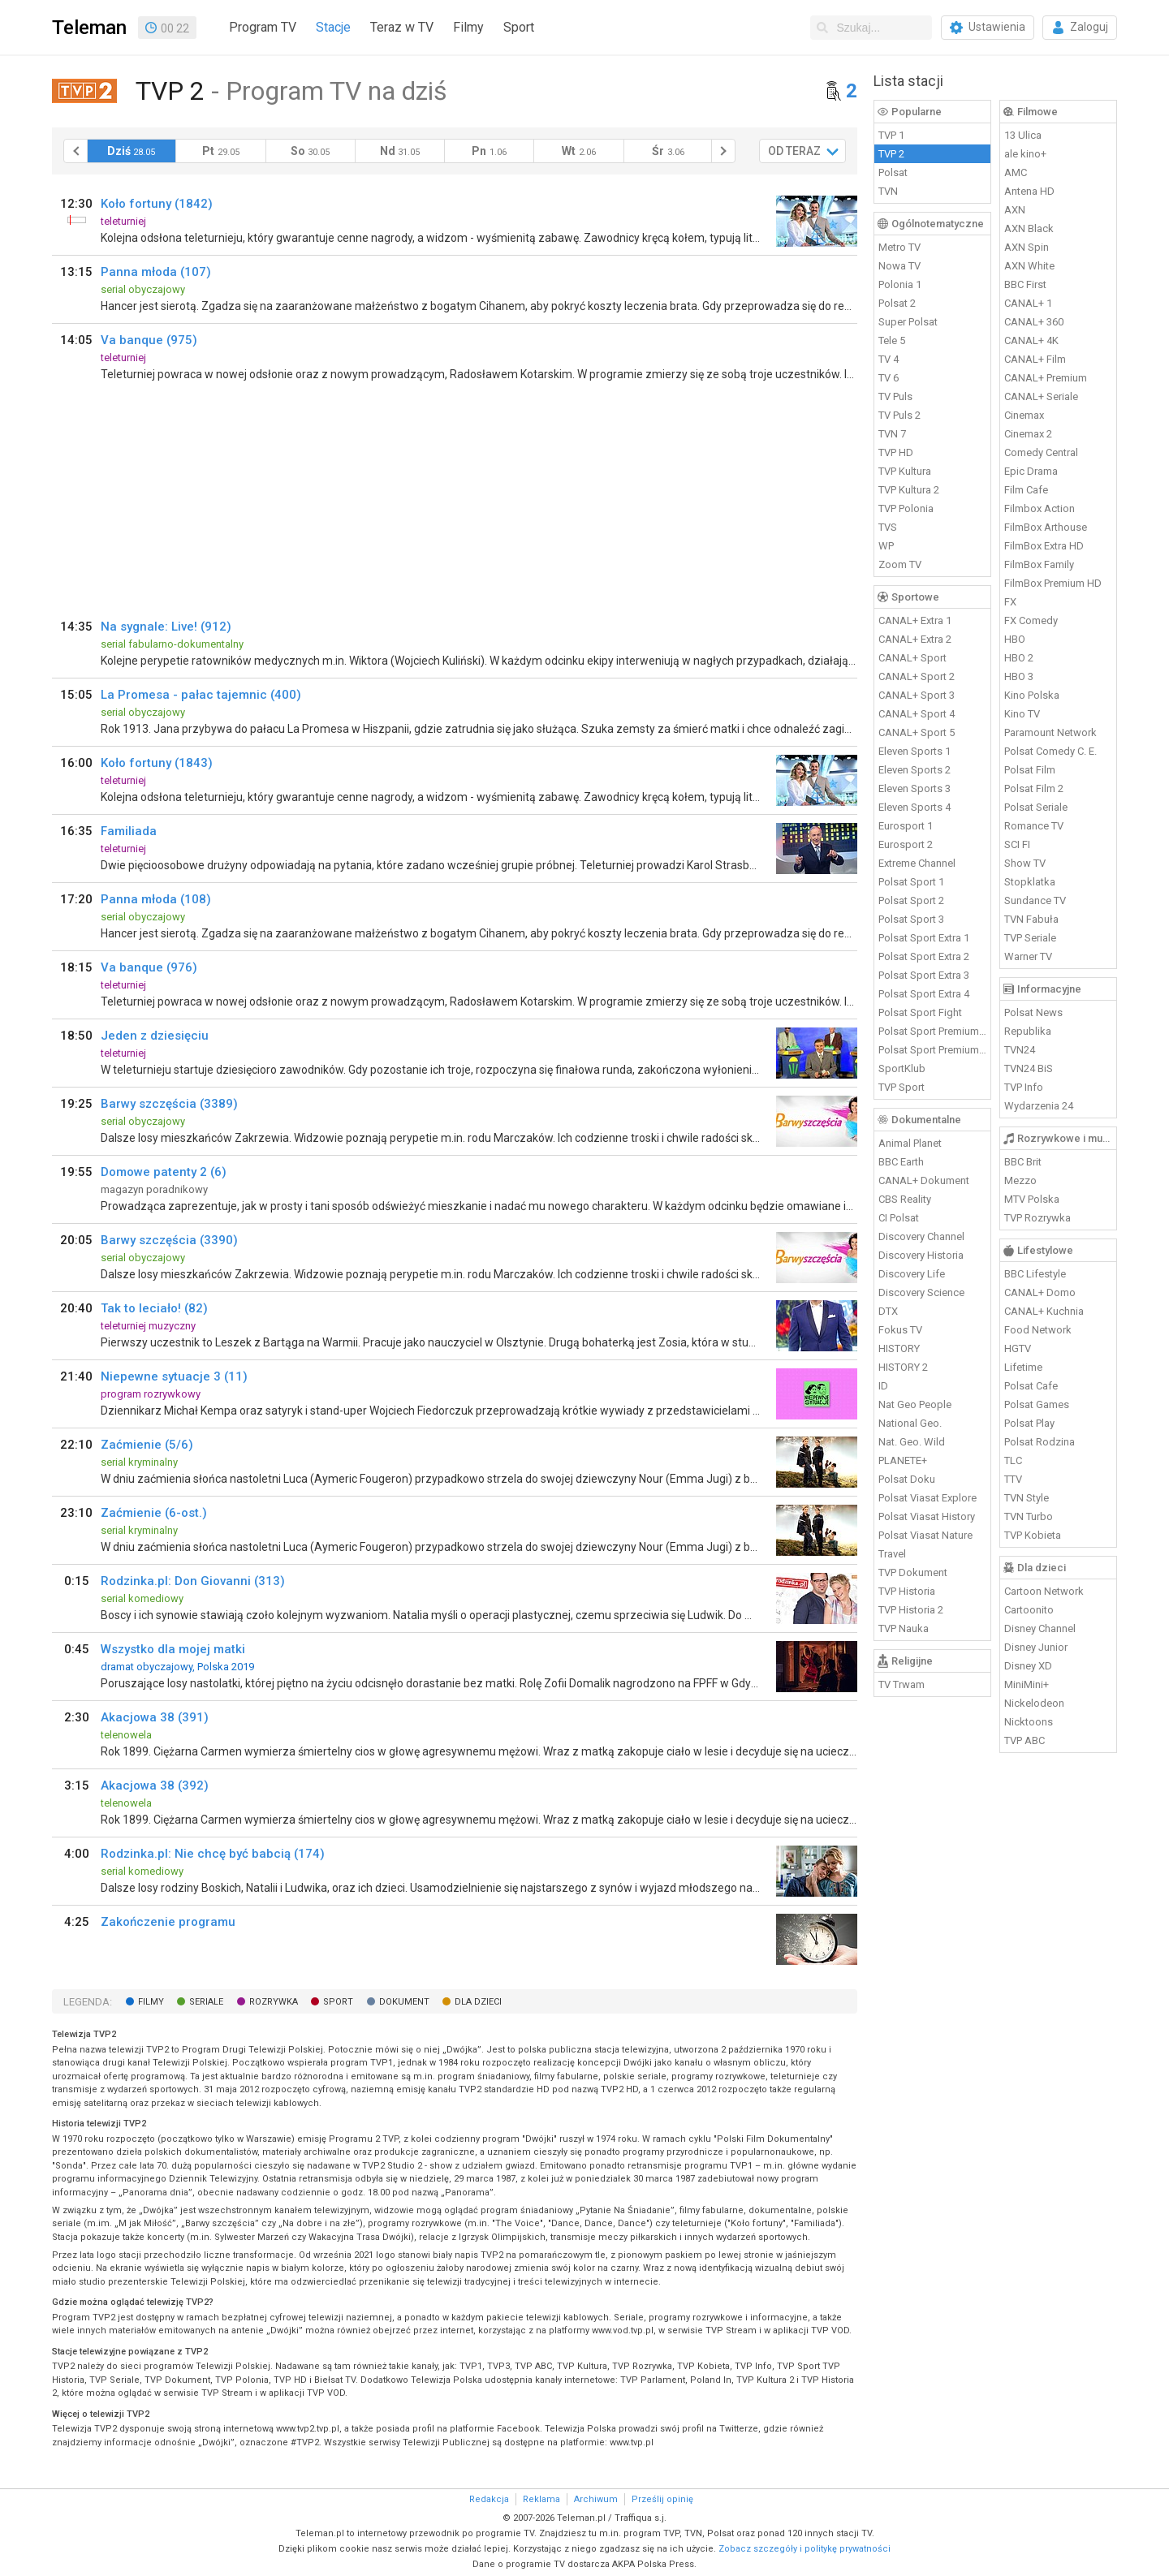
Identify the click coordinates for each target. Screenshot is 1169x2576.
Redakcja (489, 2499)
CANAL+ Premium (1045, 378)
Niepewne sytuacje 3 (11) (174, 1376)
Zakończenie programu (168, 1922)
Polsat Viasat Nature (925, 1535)
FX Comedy (1031, 620)
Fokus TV (900, 1330)
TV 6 (888, 378)
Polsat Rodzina (1039, 1442)
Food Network (1038, 1330)
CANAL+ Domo (1040, 1292)
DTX (888, 1311)
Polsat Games (1036, 1404)
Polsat (893, 172)
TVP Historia (906, 1591)
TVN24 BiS (1028, 1068)
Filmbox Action (1039, 508)
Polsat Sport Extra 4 (923, 994)
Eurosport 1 (905, 826)
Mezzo (1020, 1180)
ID (883, 1386)
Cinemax (1024, 415)
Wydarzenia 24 (1038, 1106)
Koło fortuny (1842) (157, 203)
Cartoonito (1029, 1610)
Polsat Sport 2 (911, 900)
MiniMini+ (1026, 1684)
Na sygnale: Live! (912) (166, 626)
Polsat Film (1029, 770)
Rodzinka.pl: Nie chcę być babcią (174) (213, 1853)
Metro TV (899, 247)
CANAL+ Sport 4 (916, 714)
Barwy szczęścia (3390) (169, 1240)
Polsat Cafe (1031, 1386)
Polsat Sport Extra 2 (923, 956)
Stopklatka (1029, 882)
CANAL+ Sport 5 (916, 732)
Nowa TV (899, 266)
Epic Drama (1031, 471)
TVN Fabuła (1031, 919)
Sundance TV (1035, 900)
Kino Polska (1031, 695)
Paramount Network (1050, 732)
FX (1010, 602)
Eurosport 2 (905, 844)
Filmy (468, 27)
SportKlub (901, 1068)
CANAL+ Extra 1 (914, 620)
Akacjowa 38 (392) (155, 1785)
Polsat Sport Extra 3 (923, 975)
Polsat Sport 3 (911, 919)
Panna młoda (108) (156, 899)
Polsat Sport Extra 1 (923, 938)
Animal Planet (910, 1143)
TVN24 (1019, 1050)
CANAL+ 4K (1031, 340)
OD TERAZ (794, 150)
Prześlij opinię (662, 2499)
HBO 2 (1018, 658)
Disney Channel (1040, 1628)
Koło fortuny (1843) (157, 763)
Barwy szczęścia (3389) (169, 1103)
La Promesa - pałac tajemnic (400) (201, 694)
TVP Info (1023, 1087)
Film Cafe (1026, 490)
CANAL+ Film (1035, 359)
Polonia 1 (899, 284)
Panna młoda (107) (156, 272)
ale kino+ (1025, 154)
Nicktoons (1028, 1722)
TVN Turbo (1028, 1516)
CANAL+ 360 (1033, 322)
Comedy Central (1041, 452)
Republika (1027, 1031)
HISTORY (899, 1348)
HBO (1014, 639)
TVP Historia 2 (910, 1610)
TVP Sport (901, 1087)
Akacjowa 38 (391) (155, 1717)
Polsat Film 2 (1033, 788)
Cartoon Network (1044, 1591)
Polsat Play (1029, 1423)
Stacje (333, 27)
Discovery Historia (921, 1255)
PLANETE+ (902, 1460)
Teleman (89, 27)
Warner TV (1028, 956)
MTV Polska (1031, 1199)
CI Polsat (898, 1218)
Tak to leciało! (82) (154, 1308)
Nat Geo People (914, 1404)
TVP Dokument (912, 1572)
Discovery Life (911, 1274)
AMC (1015, 172)
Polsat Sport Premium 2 (932, 1050)
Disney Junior (1036, 1647)
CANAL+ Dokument (923, 1180)
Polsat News (1033, 1012)
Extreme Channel (916, 863)
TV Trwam (901, 1684)
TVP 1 (891, 135)
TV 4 (888, 359)
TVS (887, 527)
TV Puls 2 (899, 415)
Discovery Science (921, 1292)
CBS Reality (904, 1199)
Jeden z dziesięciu (155, 1035)
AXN (1014, 210)
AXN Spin (1026, 247)
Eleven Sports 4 (914, 807)
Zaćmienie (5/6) (147, 1444)
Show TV (1025, 863)
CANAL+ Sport (912, 658)
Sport (518, 27)
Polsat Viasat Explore (927, 1498)
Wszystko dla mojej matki (173, 1649)
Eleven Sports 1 (914, 751)
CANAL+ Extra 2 (914, 639)
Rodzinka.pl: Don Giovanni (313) (193, 1581)
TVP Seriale (1030, 938)
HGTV (1017, 1348)
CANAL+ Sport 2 (916, 676)
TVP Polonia (906, 508)
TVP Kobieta (1032, 1535)
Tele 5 (891, 340)
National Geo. (910, 1423)
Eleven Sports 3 (914, 788)
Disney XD (1028, 1666)
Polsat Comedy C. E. (1050, 751)
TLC (1013, 1460)
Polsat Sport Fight (920, 1012)
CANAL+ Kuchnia (1044, 1311)
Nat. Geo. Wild (911, 1442)
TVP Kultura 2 (908, 490)
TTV (1013, 1479)
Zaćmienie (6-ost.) (154, 1513)
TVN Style (1026, 1498)
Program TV (262, 27)
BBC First (1025, 284)
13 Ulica (1023, 135)
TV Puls (895, 396)
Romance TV (1033, 826)
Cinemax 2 (1028, 434)
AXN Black (1029, 228)
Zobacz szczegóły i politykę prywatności (804, 2549)
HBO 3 (1018, 676)
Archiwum (596, 2499)
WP (886, 546)
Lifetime (1023, 1367)
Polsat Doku (906, 1479)
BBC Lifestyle (1035, 1274)
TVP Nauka (903, 1628)
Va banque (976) (149, 967)
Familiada (129, 831)
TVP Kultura (904, 471)
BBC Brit (1023, 1162)
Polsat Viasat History (926, 1516)
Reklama (541, 2499)
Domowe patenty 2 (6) (163, 1172)
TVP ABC (1024, 1740)
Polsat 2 (897, 303)
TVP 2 (891, 154)
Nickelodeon (1034, 1703)
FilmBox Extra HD (1044, 546)
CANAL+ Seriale (1041, 396)
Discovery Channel (921, 1236)
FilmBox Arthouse (1045, 527)
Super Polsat (908, 322)
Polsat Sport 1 (911, 882)
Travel (892, 1554)
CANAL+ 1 (1028, 303)
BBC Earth (901, 1162)
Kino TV (1022, 714)
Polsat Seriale (1036, 807)
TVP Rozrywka (1037, 1218)
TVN (888, 191)
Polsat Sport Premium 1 (932, 1031)
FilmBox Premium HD (1053, 583)
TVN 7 (892, 434)
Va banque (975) (149, 340)
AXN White (1029, 266)
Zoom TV (899, 564)
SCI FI (1017, 844)
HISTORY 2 (903, 1367)
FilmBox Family (1039, 564)
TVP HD (895, 452)
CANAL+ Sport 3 (916, 695)
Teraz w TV (402, 27)
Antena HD (1029, 191)
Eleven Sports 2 (914, 770)
